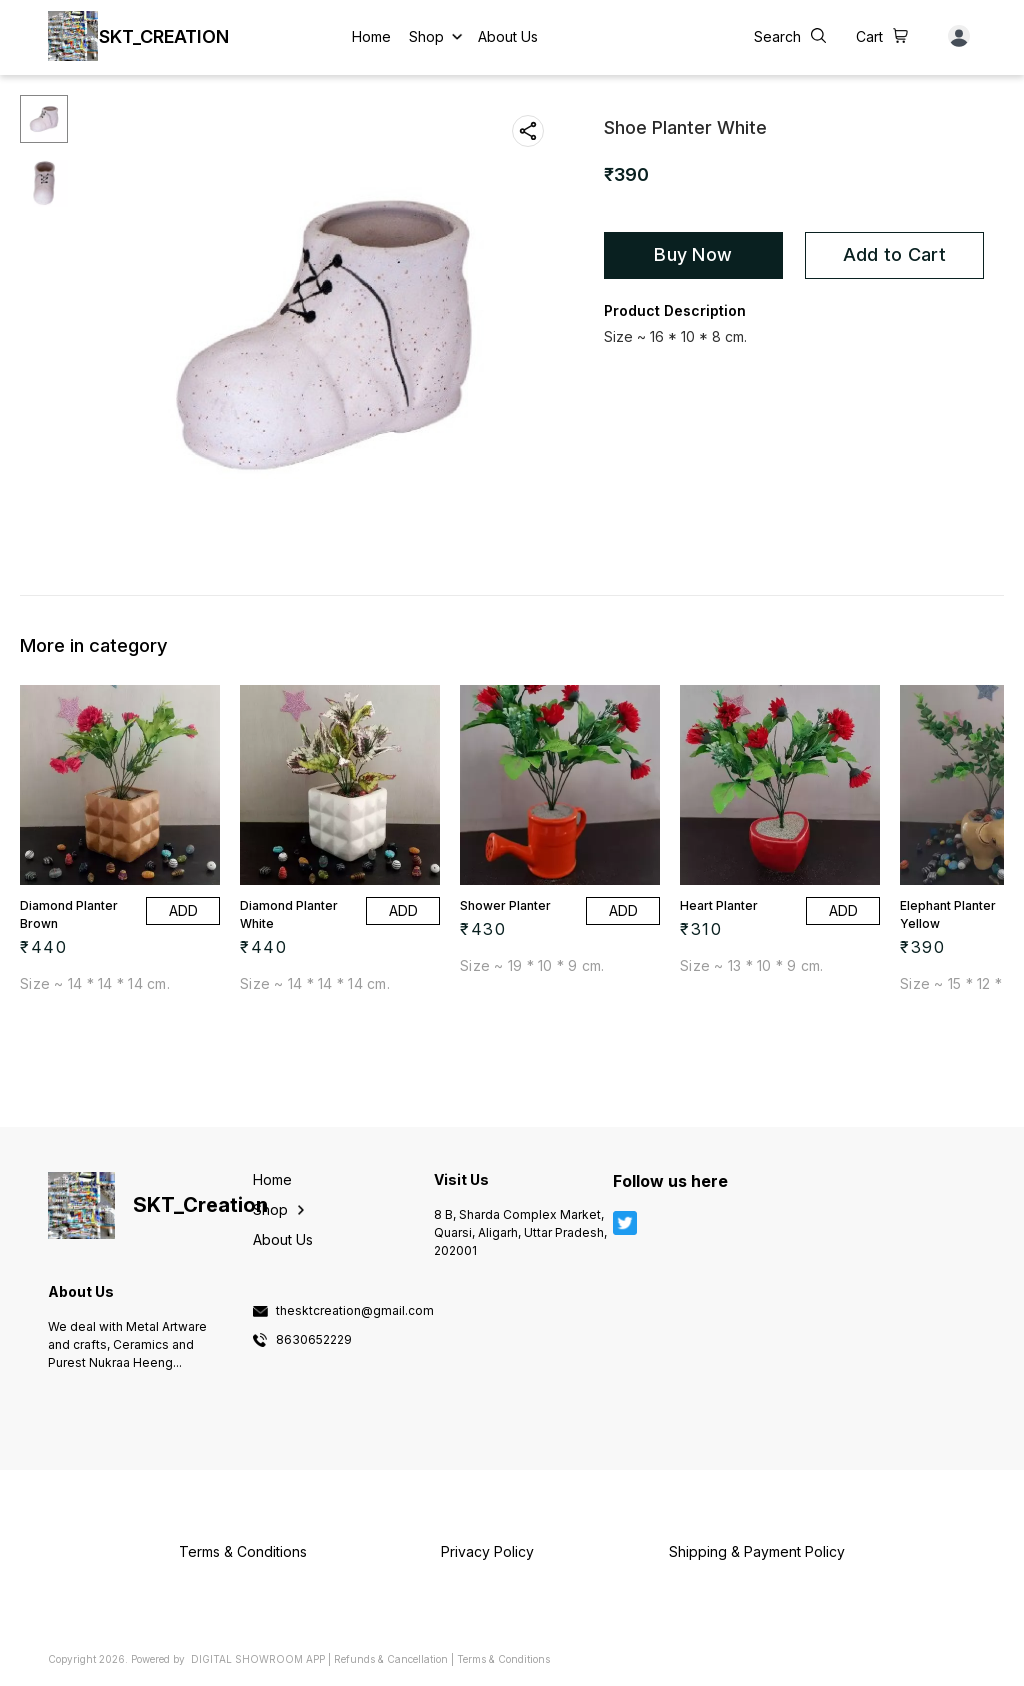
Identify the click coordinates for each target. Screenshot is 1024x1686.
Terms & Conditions (503, 1659)
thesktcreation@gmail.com (355, 1311)
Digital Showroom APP (258, 1659)
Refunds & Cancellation (391, 1659)
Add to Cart (894, 254)
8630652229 (314, 1340)
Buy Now (693, 254)
